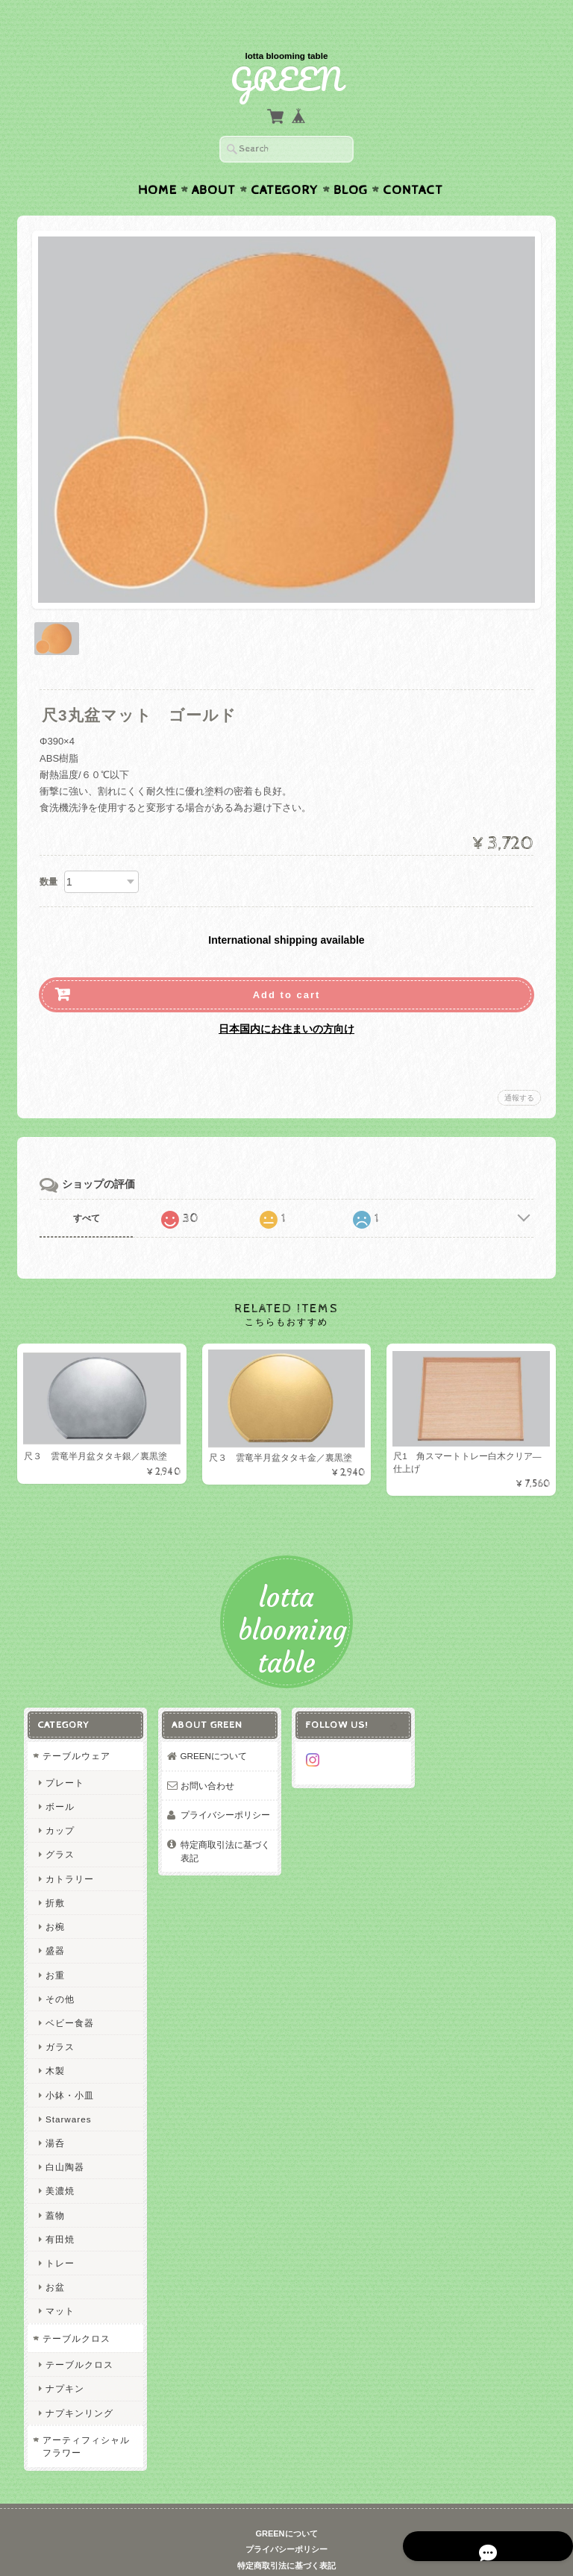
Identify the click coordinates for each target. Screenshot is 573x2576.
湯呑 (53, 2117)
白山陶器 (63, 2141)
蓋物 (53, 2189)
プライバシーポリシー (224, 1789)
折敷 (53, 1876)
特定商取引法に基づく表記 (224, 1825)
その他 (58, 1973)
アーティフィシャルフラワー (84, 2420)
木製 (53, 2045)
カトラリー (68, 1853)
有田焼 (58, 2213)
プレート (63, 1756)
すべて (86, 1189)
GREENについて (213, 1730)
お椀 (53, 1900)
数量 (48, 852)
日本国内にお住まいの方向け (286, 1000)
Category (285, 161)
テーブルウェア (75, 1730)
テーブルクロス (75, 2312)
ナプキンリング (78, 2387)
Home (157, 161)
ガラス (58, 2020)
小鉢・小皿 (68, 2069)
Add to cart (287, 965)
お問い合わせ (207, 1759)
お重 (53, 1949)
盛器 (53, 1925)
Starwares (67, 2093)
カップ (58, 1805)
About (214, 161)
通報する (519, 1069)
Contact (413, 161)
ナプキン (63, 2363)
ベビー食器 (68, 1997)
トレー (58, 2237)
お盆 (53, 2261)
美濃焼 (58, 2165)
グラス (58, 1829)
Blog (351, 161)
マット (58, 2285)
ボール (58, 1780)
